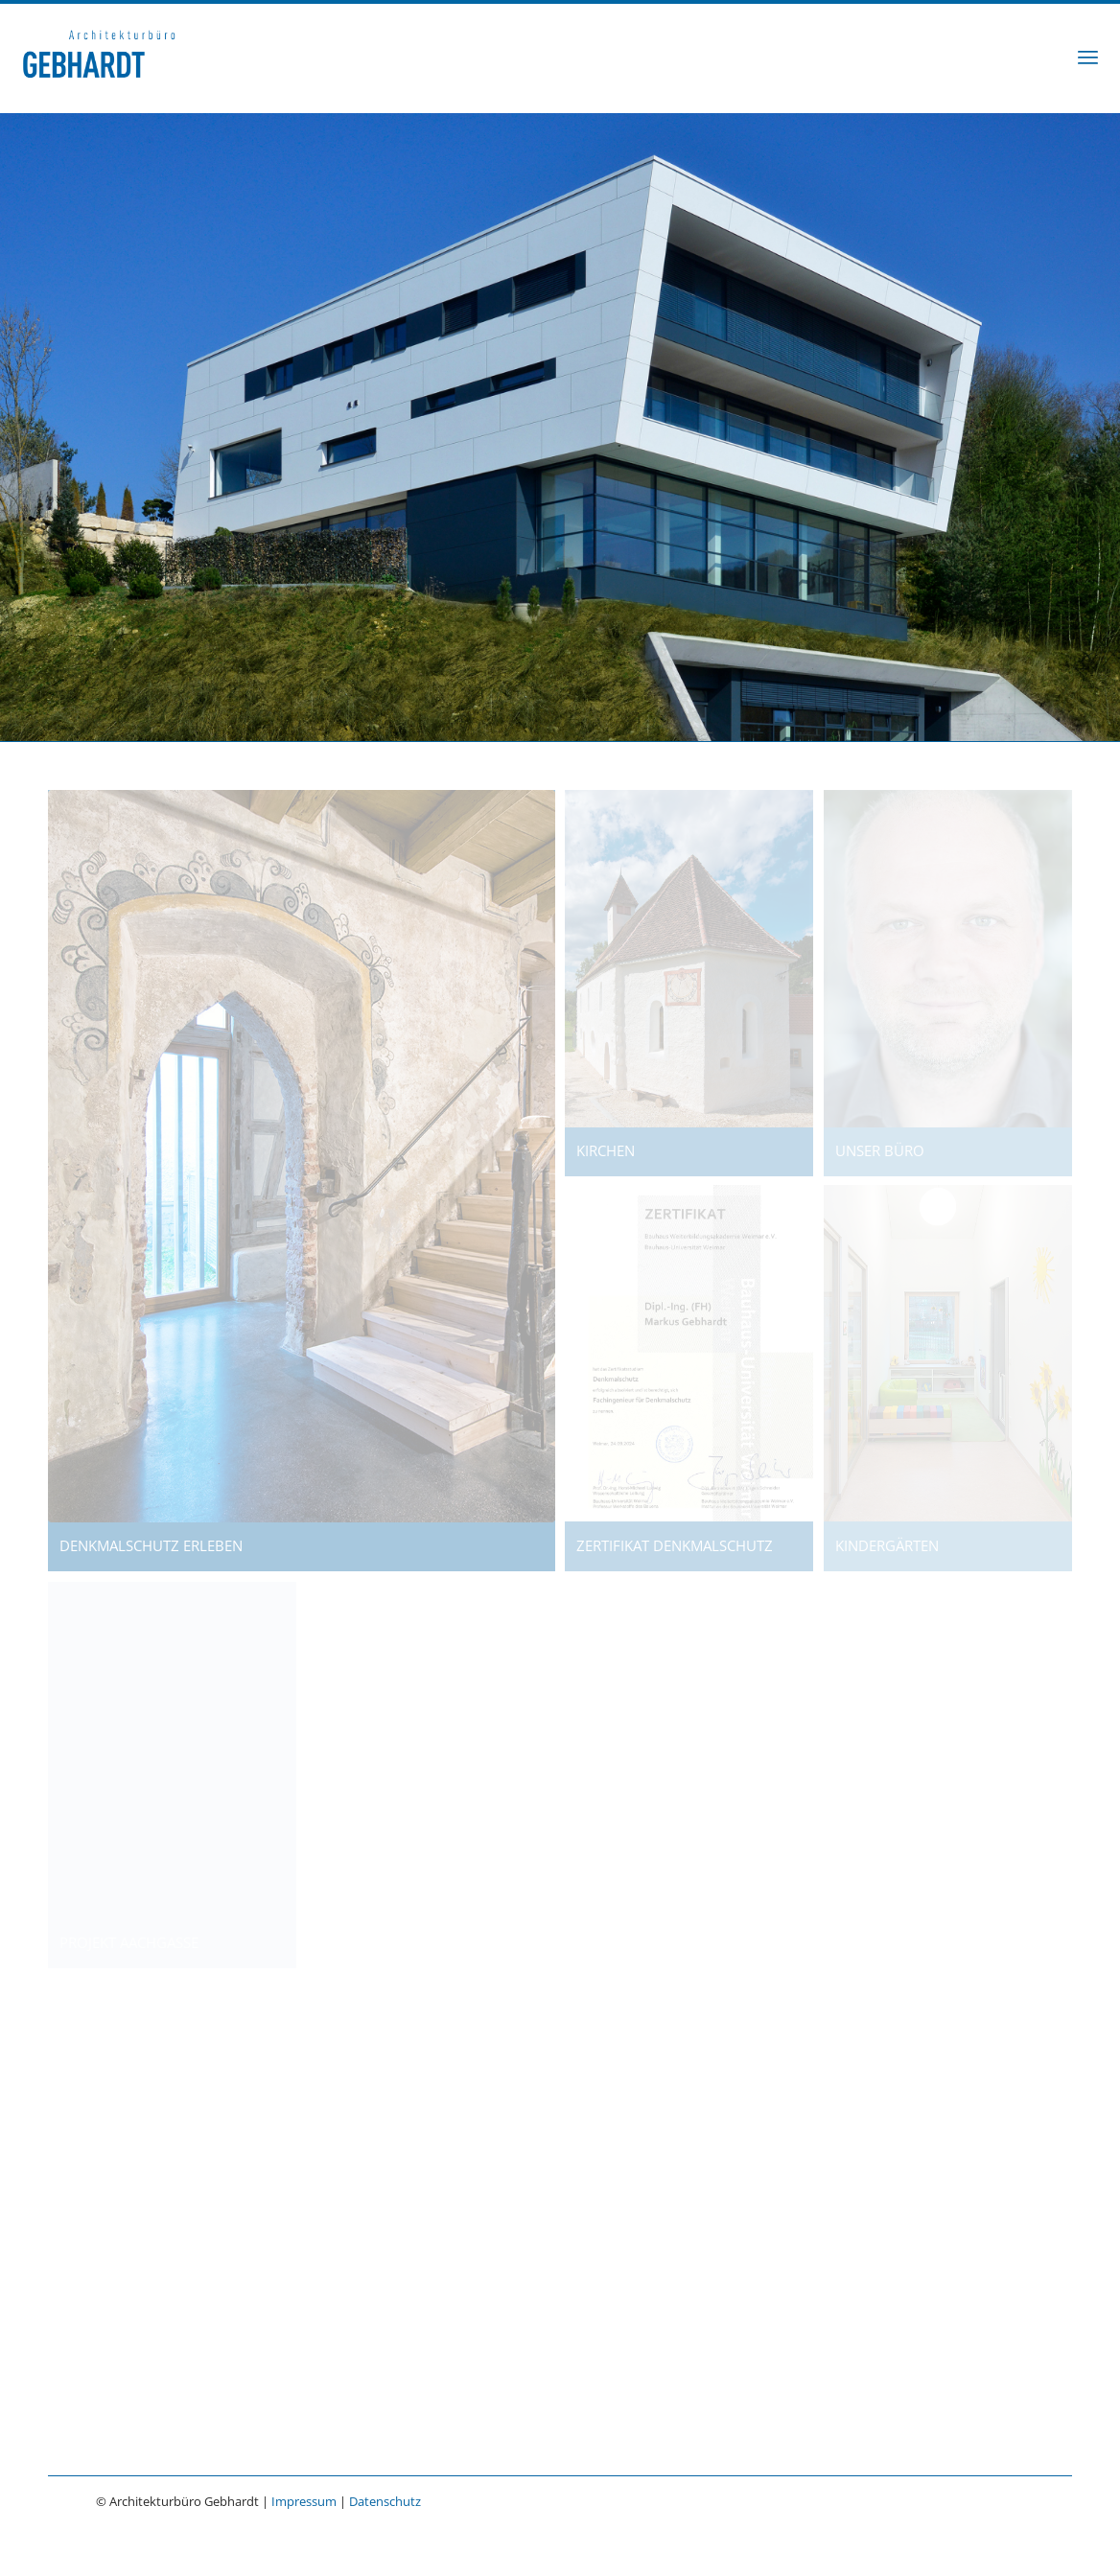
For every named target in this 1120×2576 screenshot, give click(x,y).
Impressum (304, 2501)
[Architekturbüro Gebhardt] (98, 56)
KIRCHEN (600, 1150)
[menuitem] (1088, 57)
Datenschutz (385, 2501)
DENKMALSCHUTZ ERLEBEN (145, 1545)
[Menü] (1088, 57)
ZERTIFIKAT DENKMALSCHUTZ (669, 1545)
